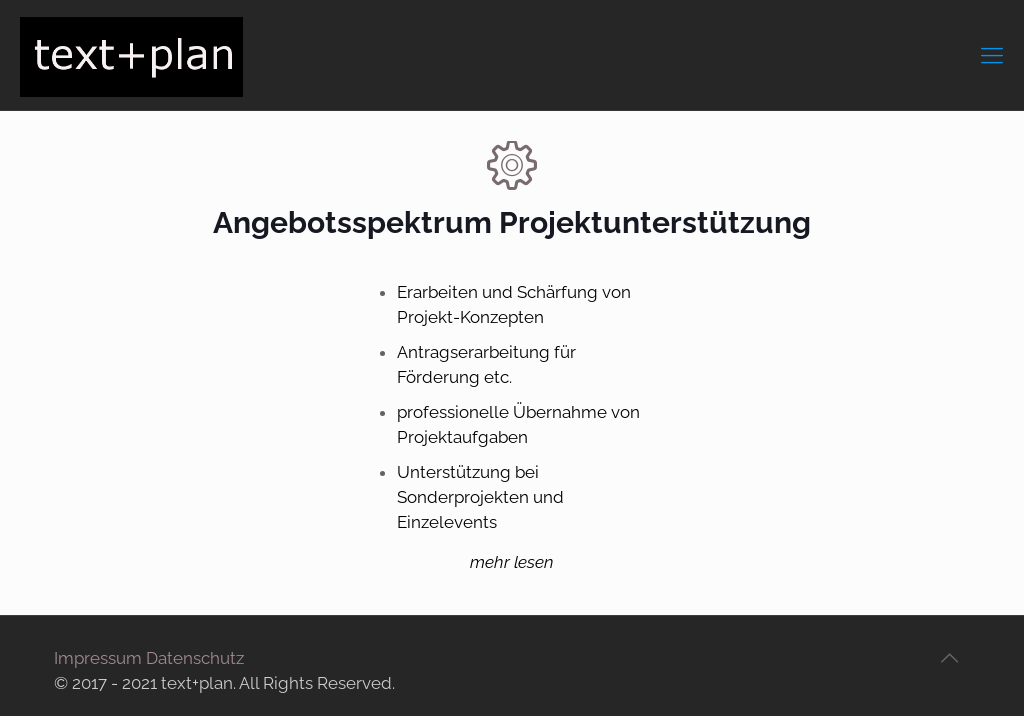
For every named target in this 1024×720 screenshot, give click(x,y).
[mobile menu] (992, 55)
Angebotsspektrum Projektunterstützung (512, 222)
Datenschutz (195, 658)
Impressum (98, 658)
